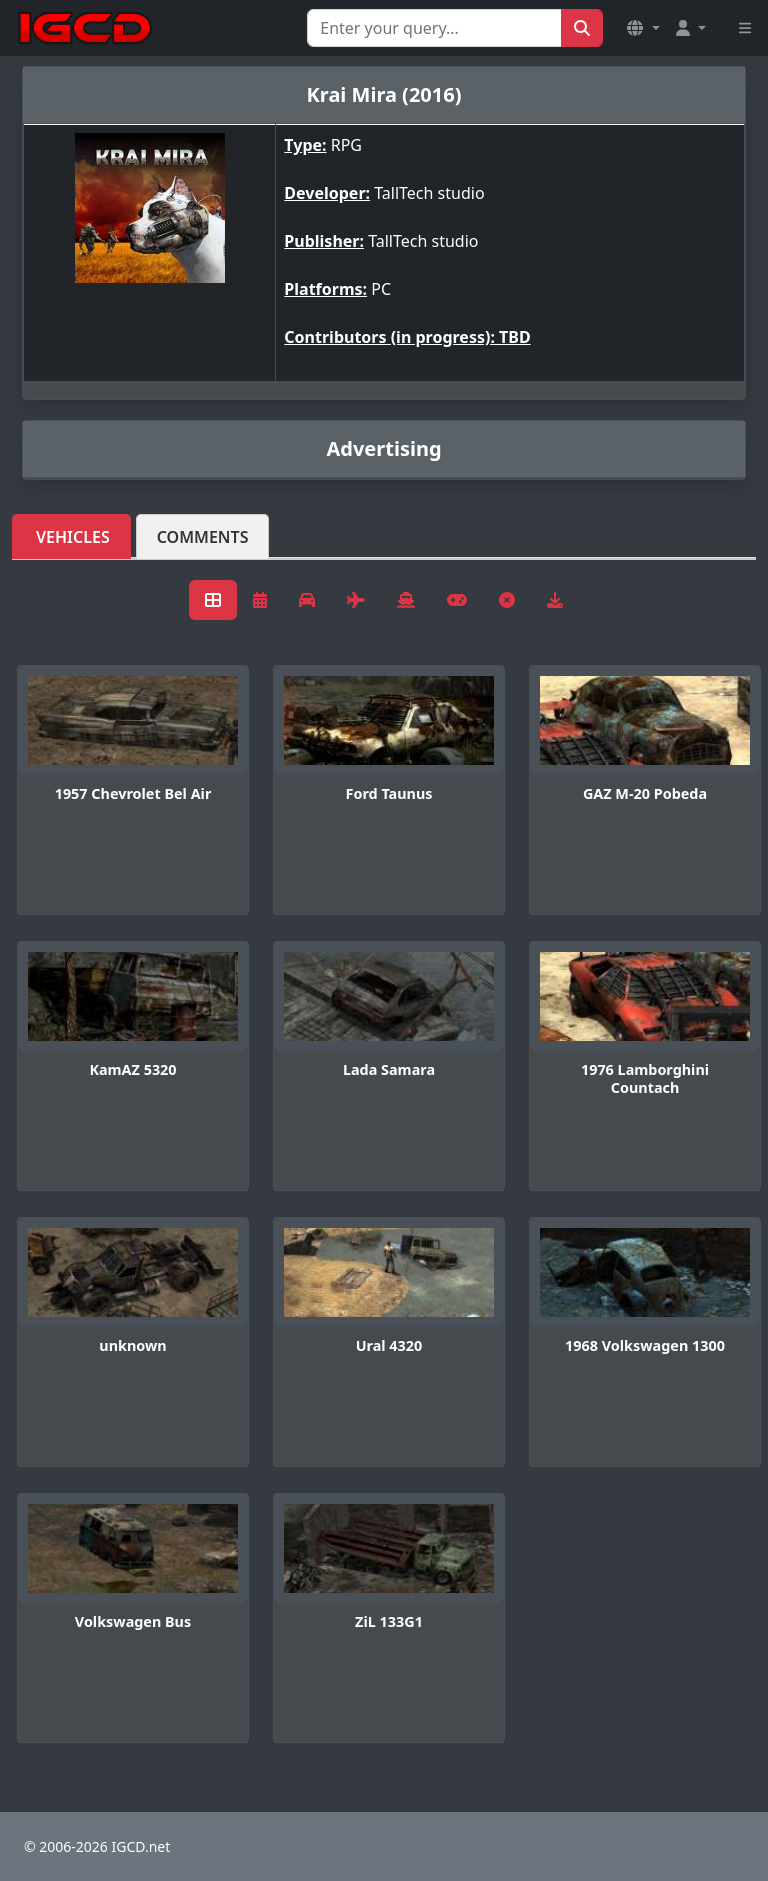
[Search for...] (434, 28)
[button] (643, 28)
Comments (203, 537)
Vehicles (73, 537)
